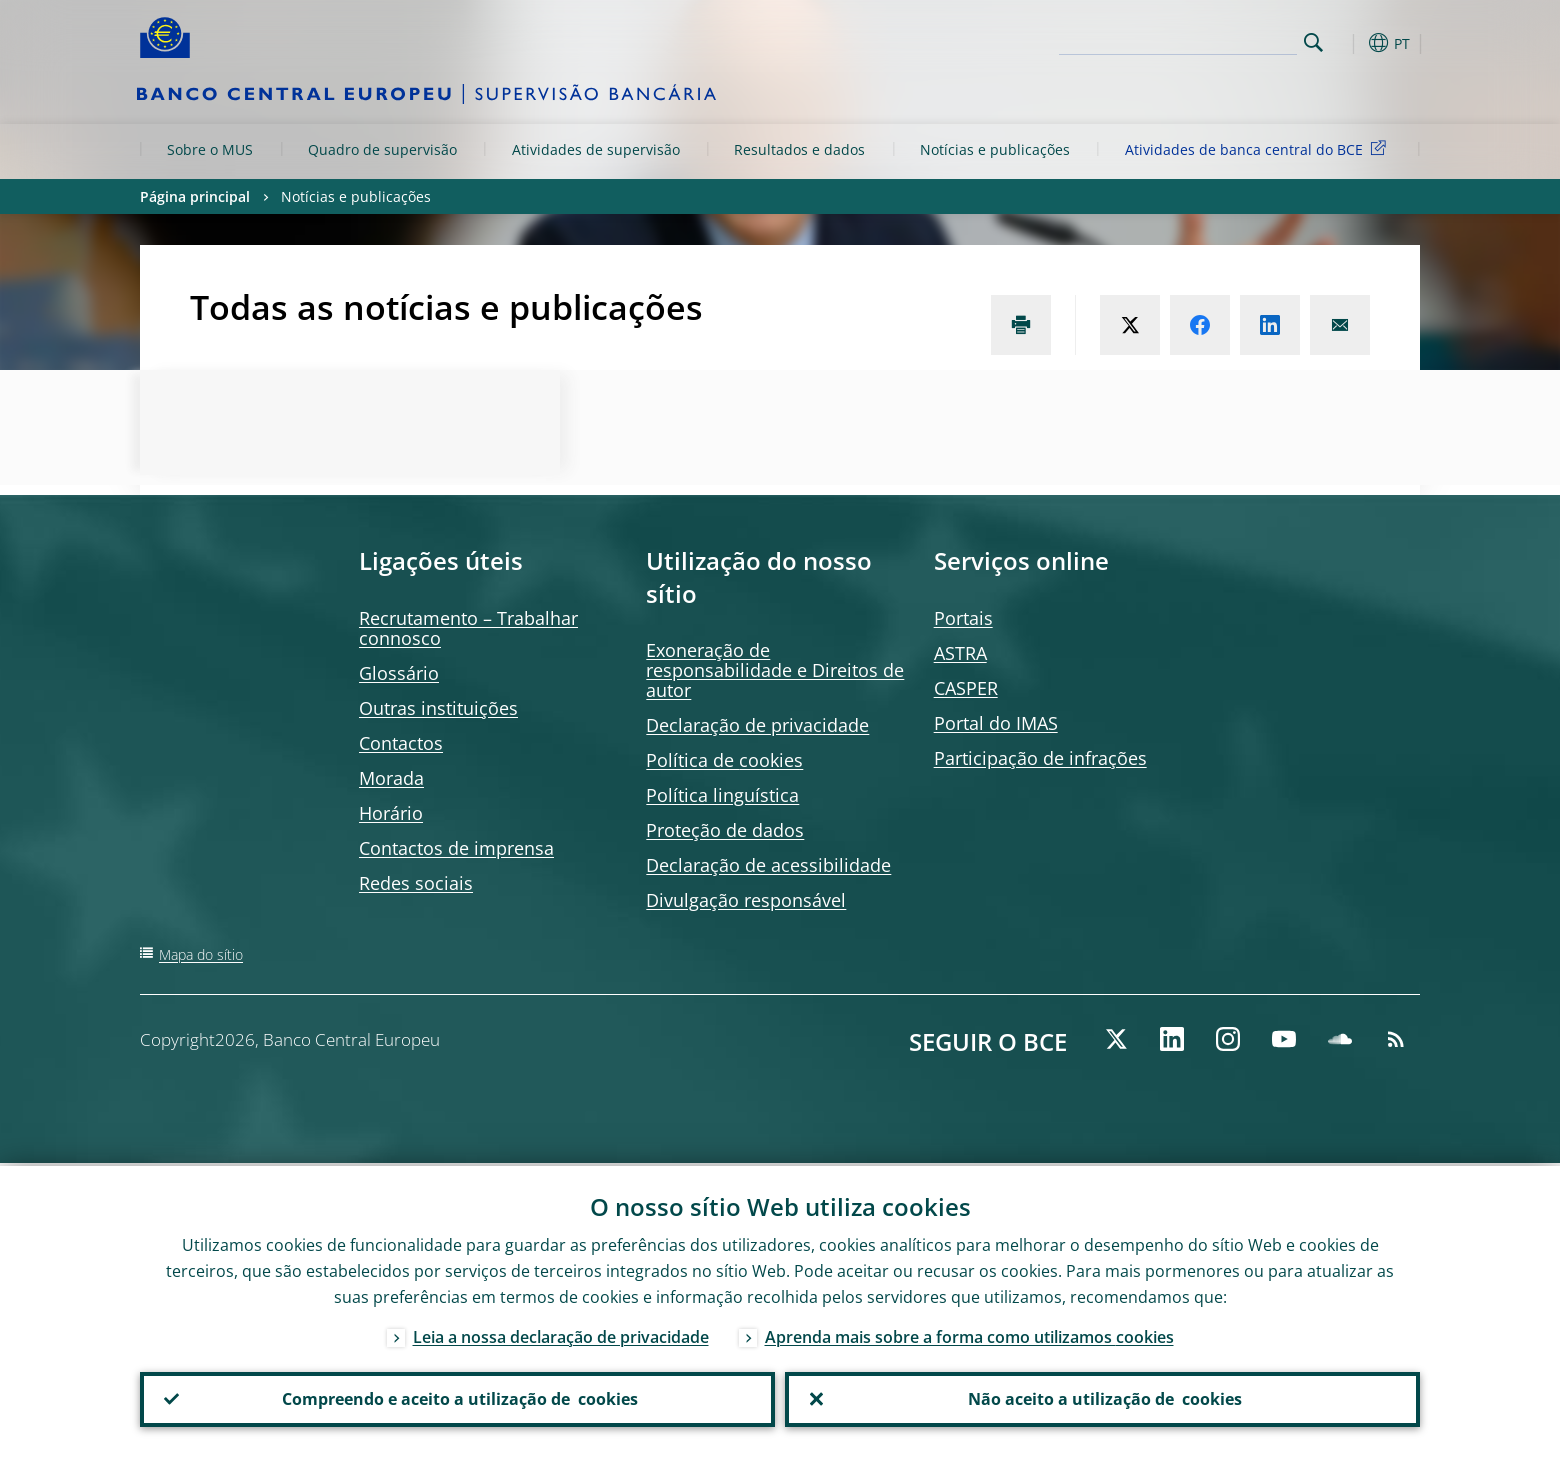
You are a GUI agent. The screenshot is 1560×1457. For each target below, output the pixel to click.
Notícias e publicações (995, 149)
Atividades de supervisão (596, 149)
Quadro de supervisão (382, 149)
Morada (391, 778)
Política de (724, 760)
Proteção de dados (725, 830)
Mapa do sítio (201, 954)
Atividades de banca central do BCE (1259, 148)
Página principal (195, 196)
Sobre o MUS (210, 149)
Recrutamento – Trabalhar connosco (468, 628)
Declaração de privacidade (757, 725)
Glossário (399, 673)
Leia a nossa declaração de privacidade (561, 1334)
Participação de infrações (1040, 758)
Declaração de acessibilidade (768, 865)
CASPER (966, 688)
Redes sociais (416, 883)
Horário (391, 813)
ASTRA (960, 653)
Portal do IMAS (996, 723)
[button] (1350, 43)
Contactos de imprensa (456, 848)
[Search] (1197, 40)
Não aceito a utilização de (1103, 1398)
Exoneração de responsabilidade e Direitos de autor (775, 670)
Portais (963, 618)
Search (1313, 42)
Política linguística (722, 795)
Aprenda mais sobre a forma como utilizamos (969, 1334)
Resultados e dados (799, 149)
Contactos (401, 743)
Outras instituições (438, 708)
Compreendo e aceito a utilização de (458, 1398)
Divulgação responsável (746, 900)
